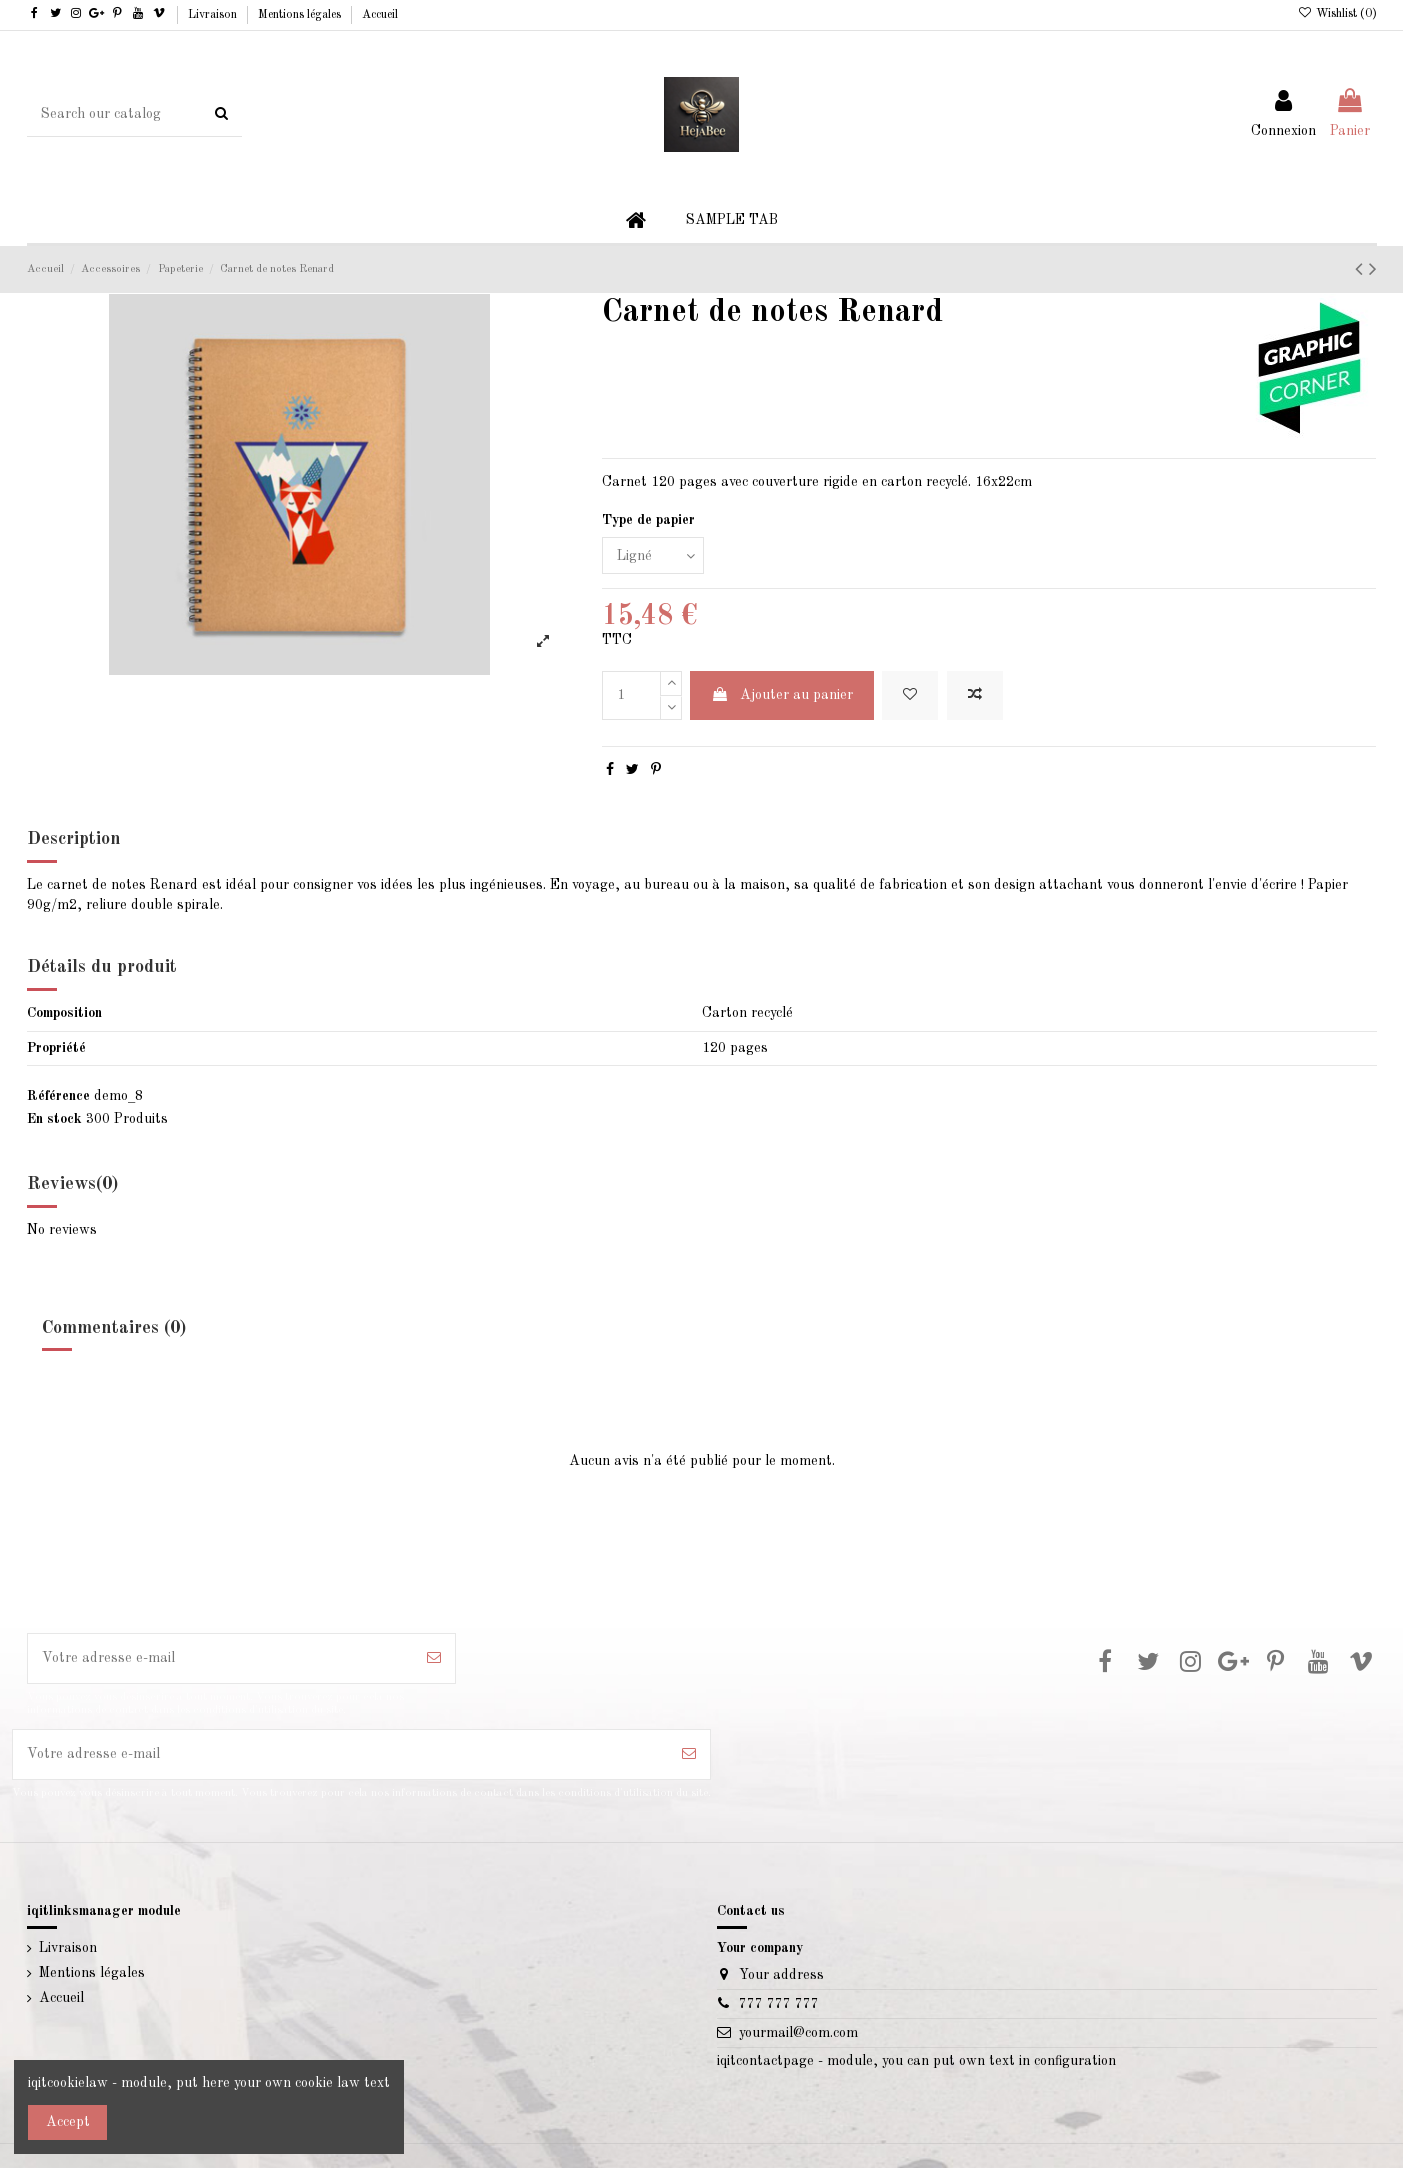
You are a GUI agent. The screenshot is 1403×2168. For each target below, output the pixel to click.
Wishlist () (1336, 14)
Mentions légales (301, 15)
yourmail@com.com (798, 2033)
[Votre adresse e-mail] (221, 1658)
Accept (68, 2122)
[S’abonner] (434, 1658)
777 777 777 (779, 2004)
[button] (732, 220)
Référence (58, 1096)
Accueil (380, 15)
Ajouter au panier (782, 694)
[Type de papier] (653, 555)
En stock (54, 1119)
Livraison (214, 15)
